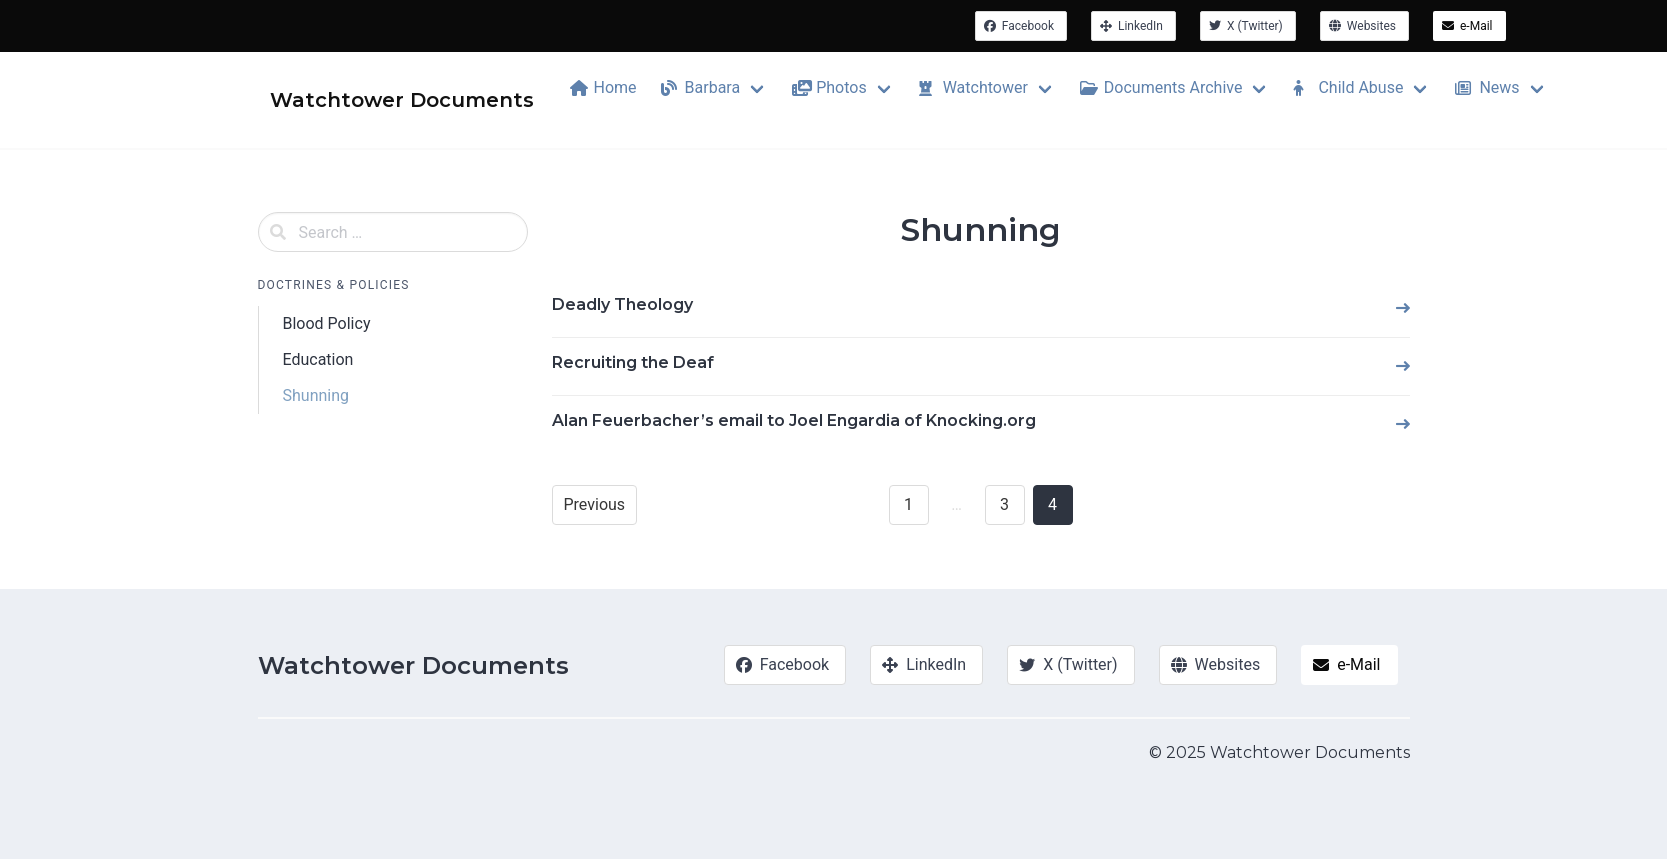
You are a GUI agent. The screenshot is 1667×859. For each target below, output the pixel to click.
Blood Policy (327, 323)
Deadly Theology (622, 304)
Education (318, 359)
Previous (595, 504)
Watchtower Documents (413, 665)
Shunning (316, 395)
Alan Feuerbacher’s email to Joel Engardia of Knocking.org (794, 420)
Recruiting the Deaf (633, 362)
